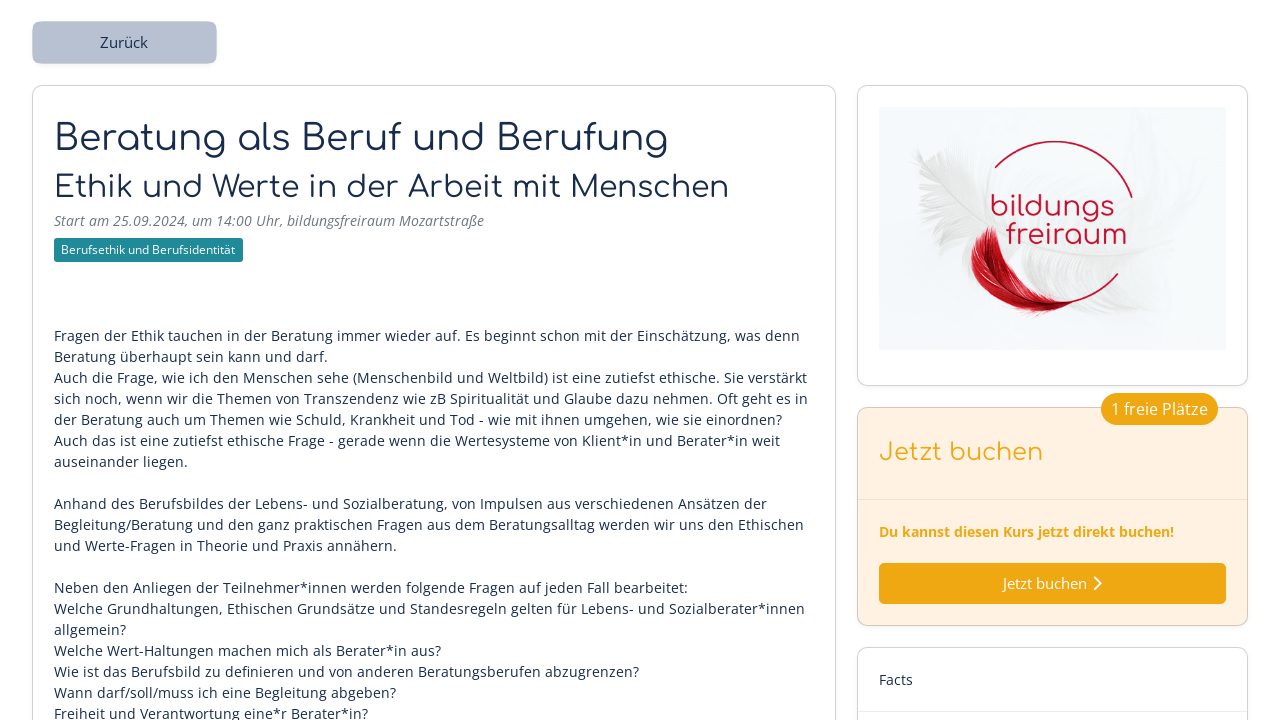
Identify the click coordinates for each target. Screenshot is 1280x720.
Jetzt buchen (1053, 583)
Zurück (124, 42)
